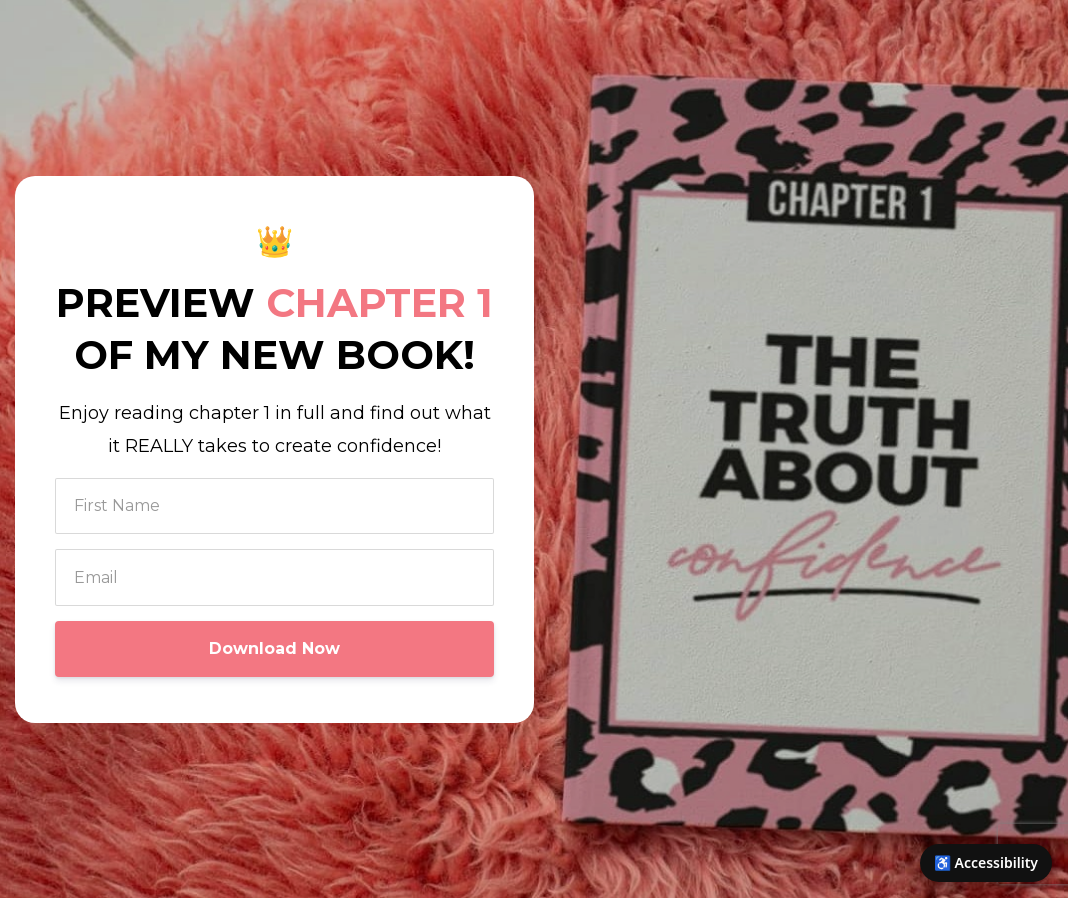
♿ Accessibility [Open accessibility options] (986, 862)
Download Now (274, 648)
